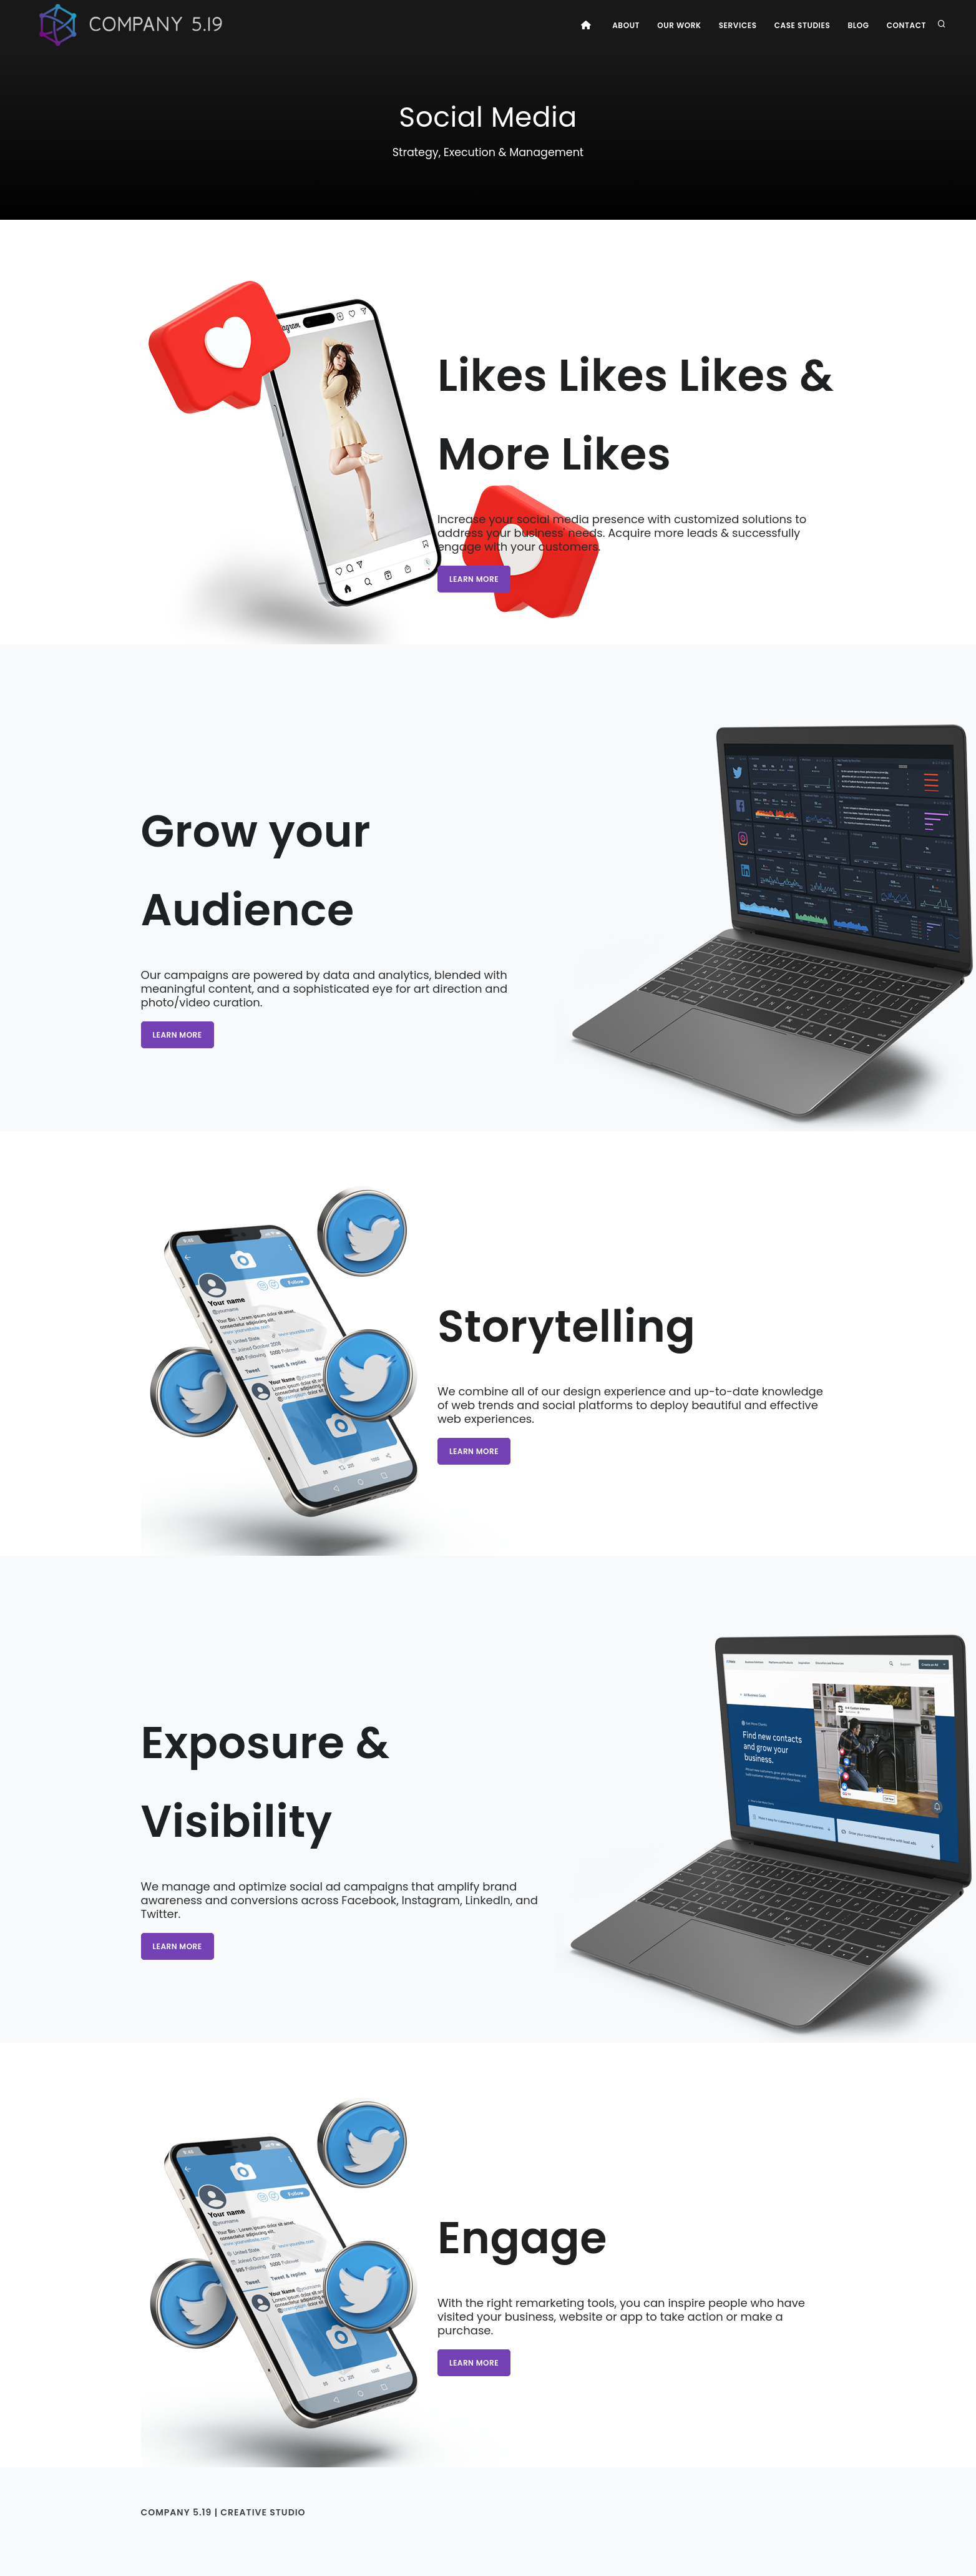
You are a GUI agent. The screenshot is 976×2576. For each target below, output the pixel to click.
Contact (906, 25)
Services (738, 25)
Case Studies (802, 25)
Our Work (679, 25)
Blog (858, 25)
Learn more (474, 579)
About (626, 25)
